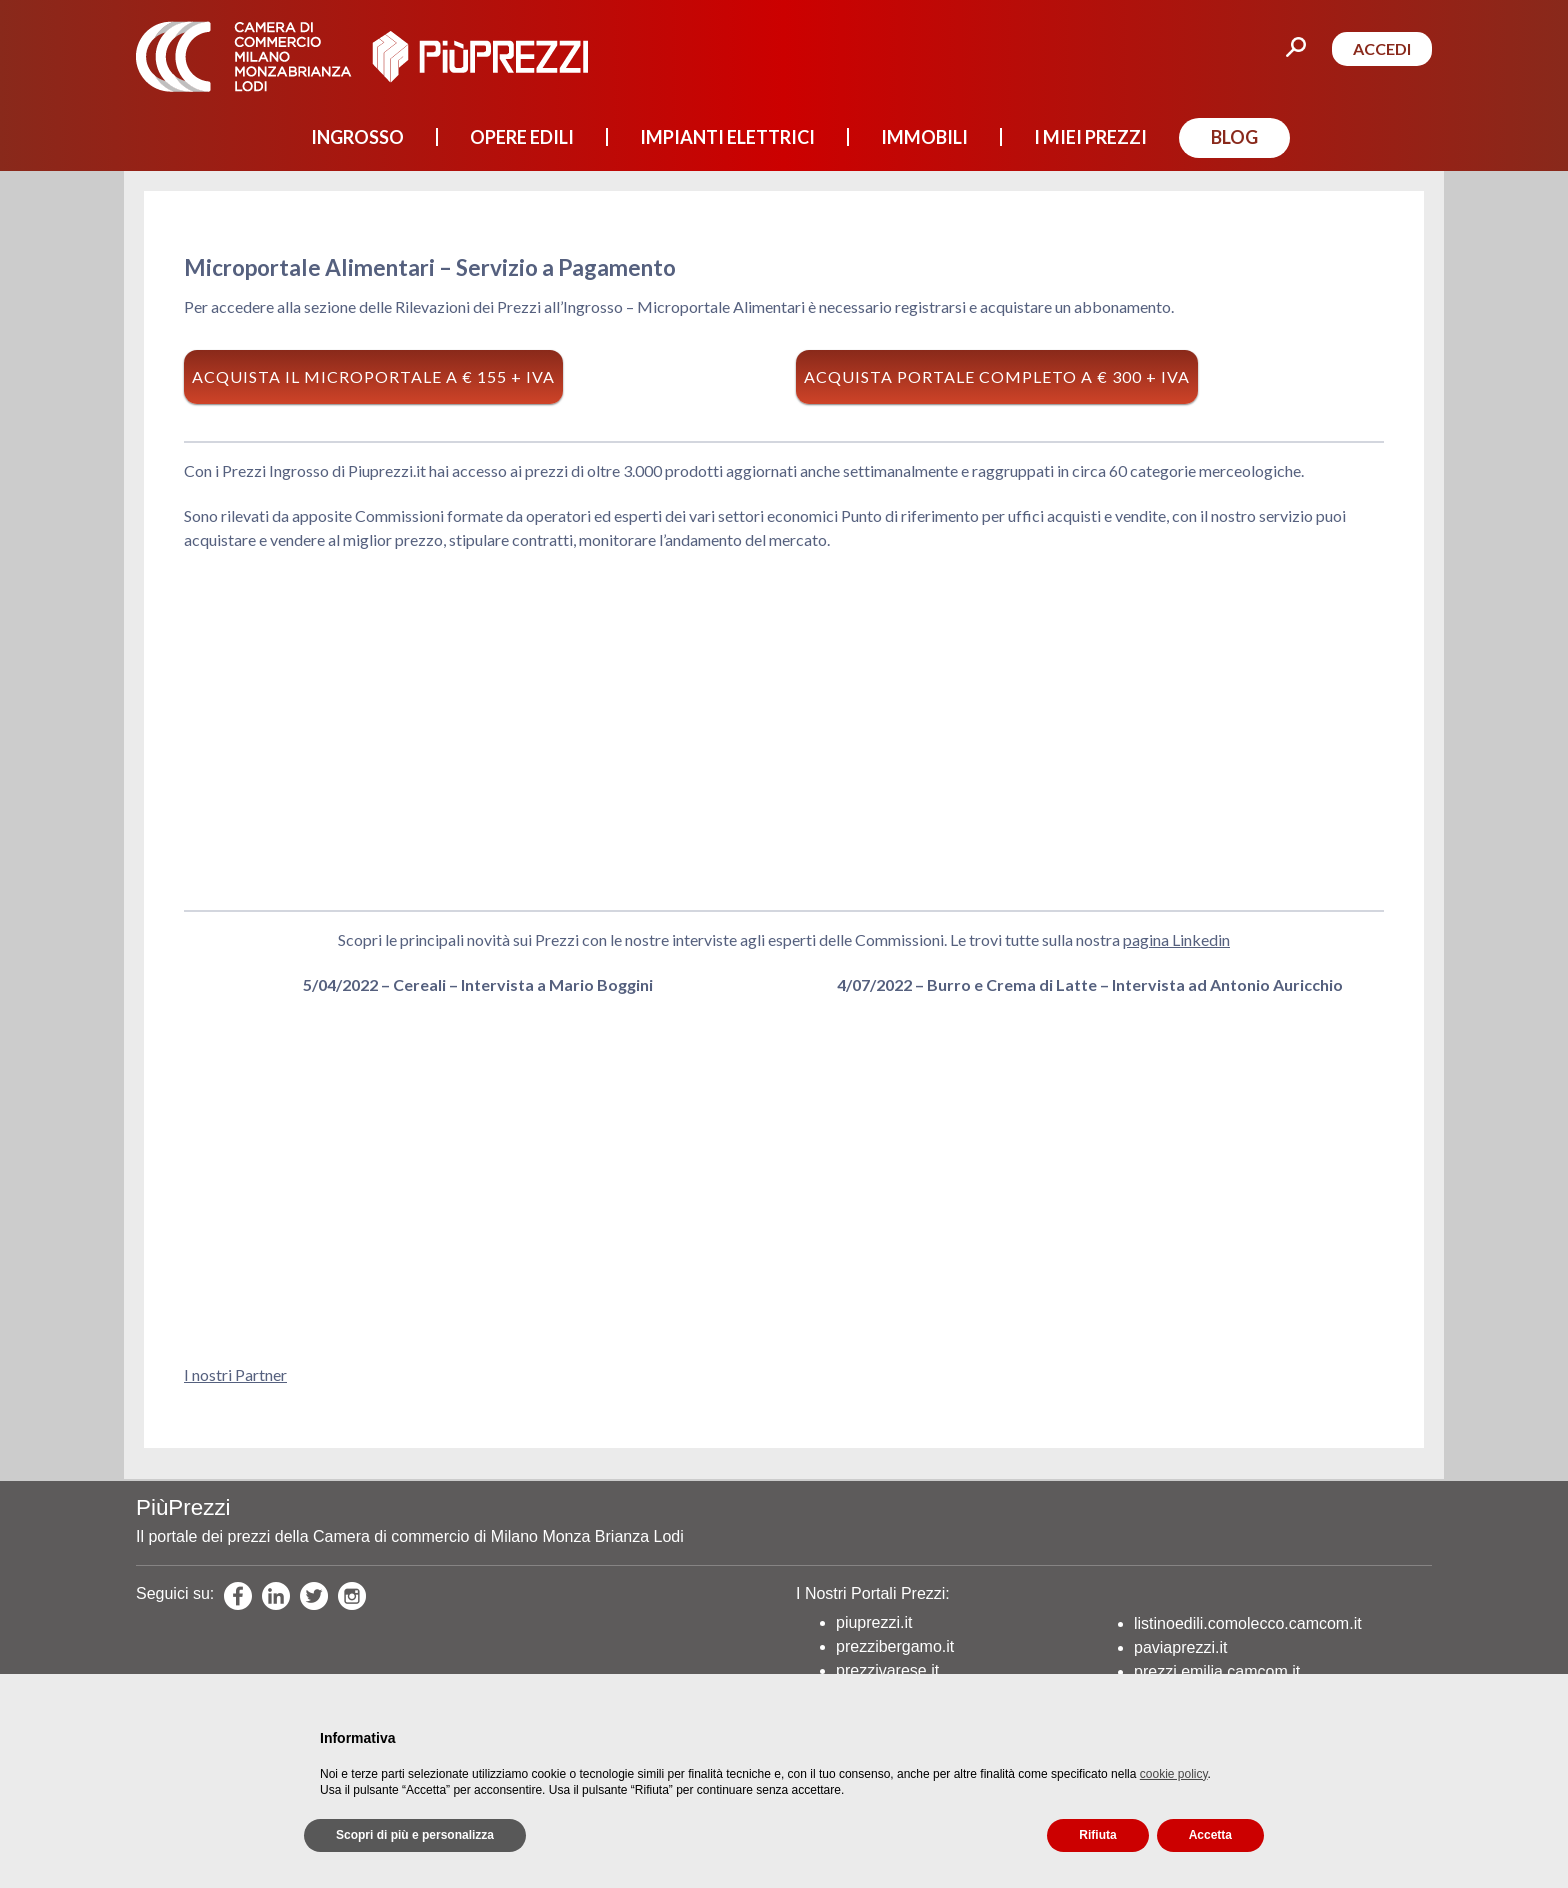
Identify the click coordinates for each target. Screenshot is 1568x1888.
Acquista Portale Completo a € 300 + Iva (997, 376)
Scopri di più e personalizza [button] (415, 1835)
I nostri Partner (235, 1374)
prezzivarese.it (887, 1670)
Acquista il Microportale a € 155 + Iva (373, 376)
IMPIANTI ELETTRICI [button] (727, 137)
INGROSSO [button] (357, 137)
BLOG (1234, 137)
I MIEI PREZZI (1090, 137)
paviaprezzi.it (1180, 1647)
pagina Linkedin (1176, 939)
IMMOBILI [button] (924, 137)
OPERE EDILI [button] (522, 137)
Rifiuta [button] (1097, 1835)
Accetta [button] (1210, 1835)
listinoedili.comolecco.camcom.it (1248, 1623)
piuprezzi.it (874, 1622)
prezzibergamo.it (895, 1646)
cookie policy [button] (1174, 1774)
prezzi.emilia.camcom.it (1217, 1671)
